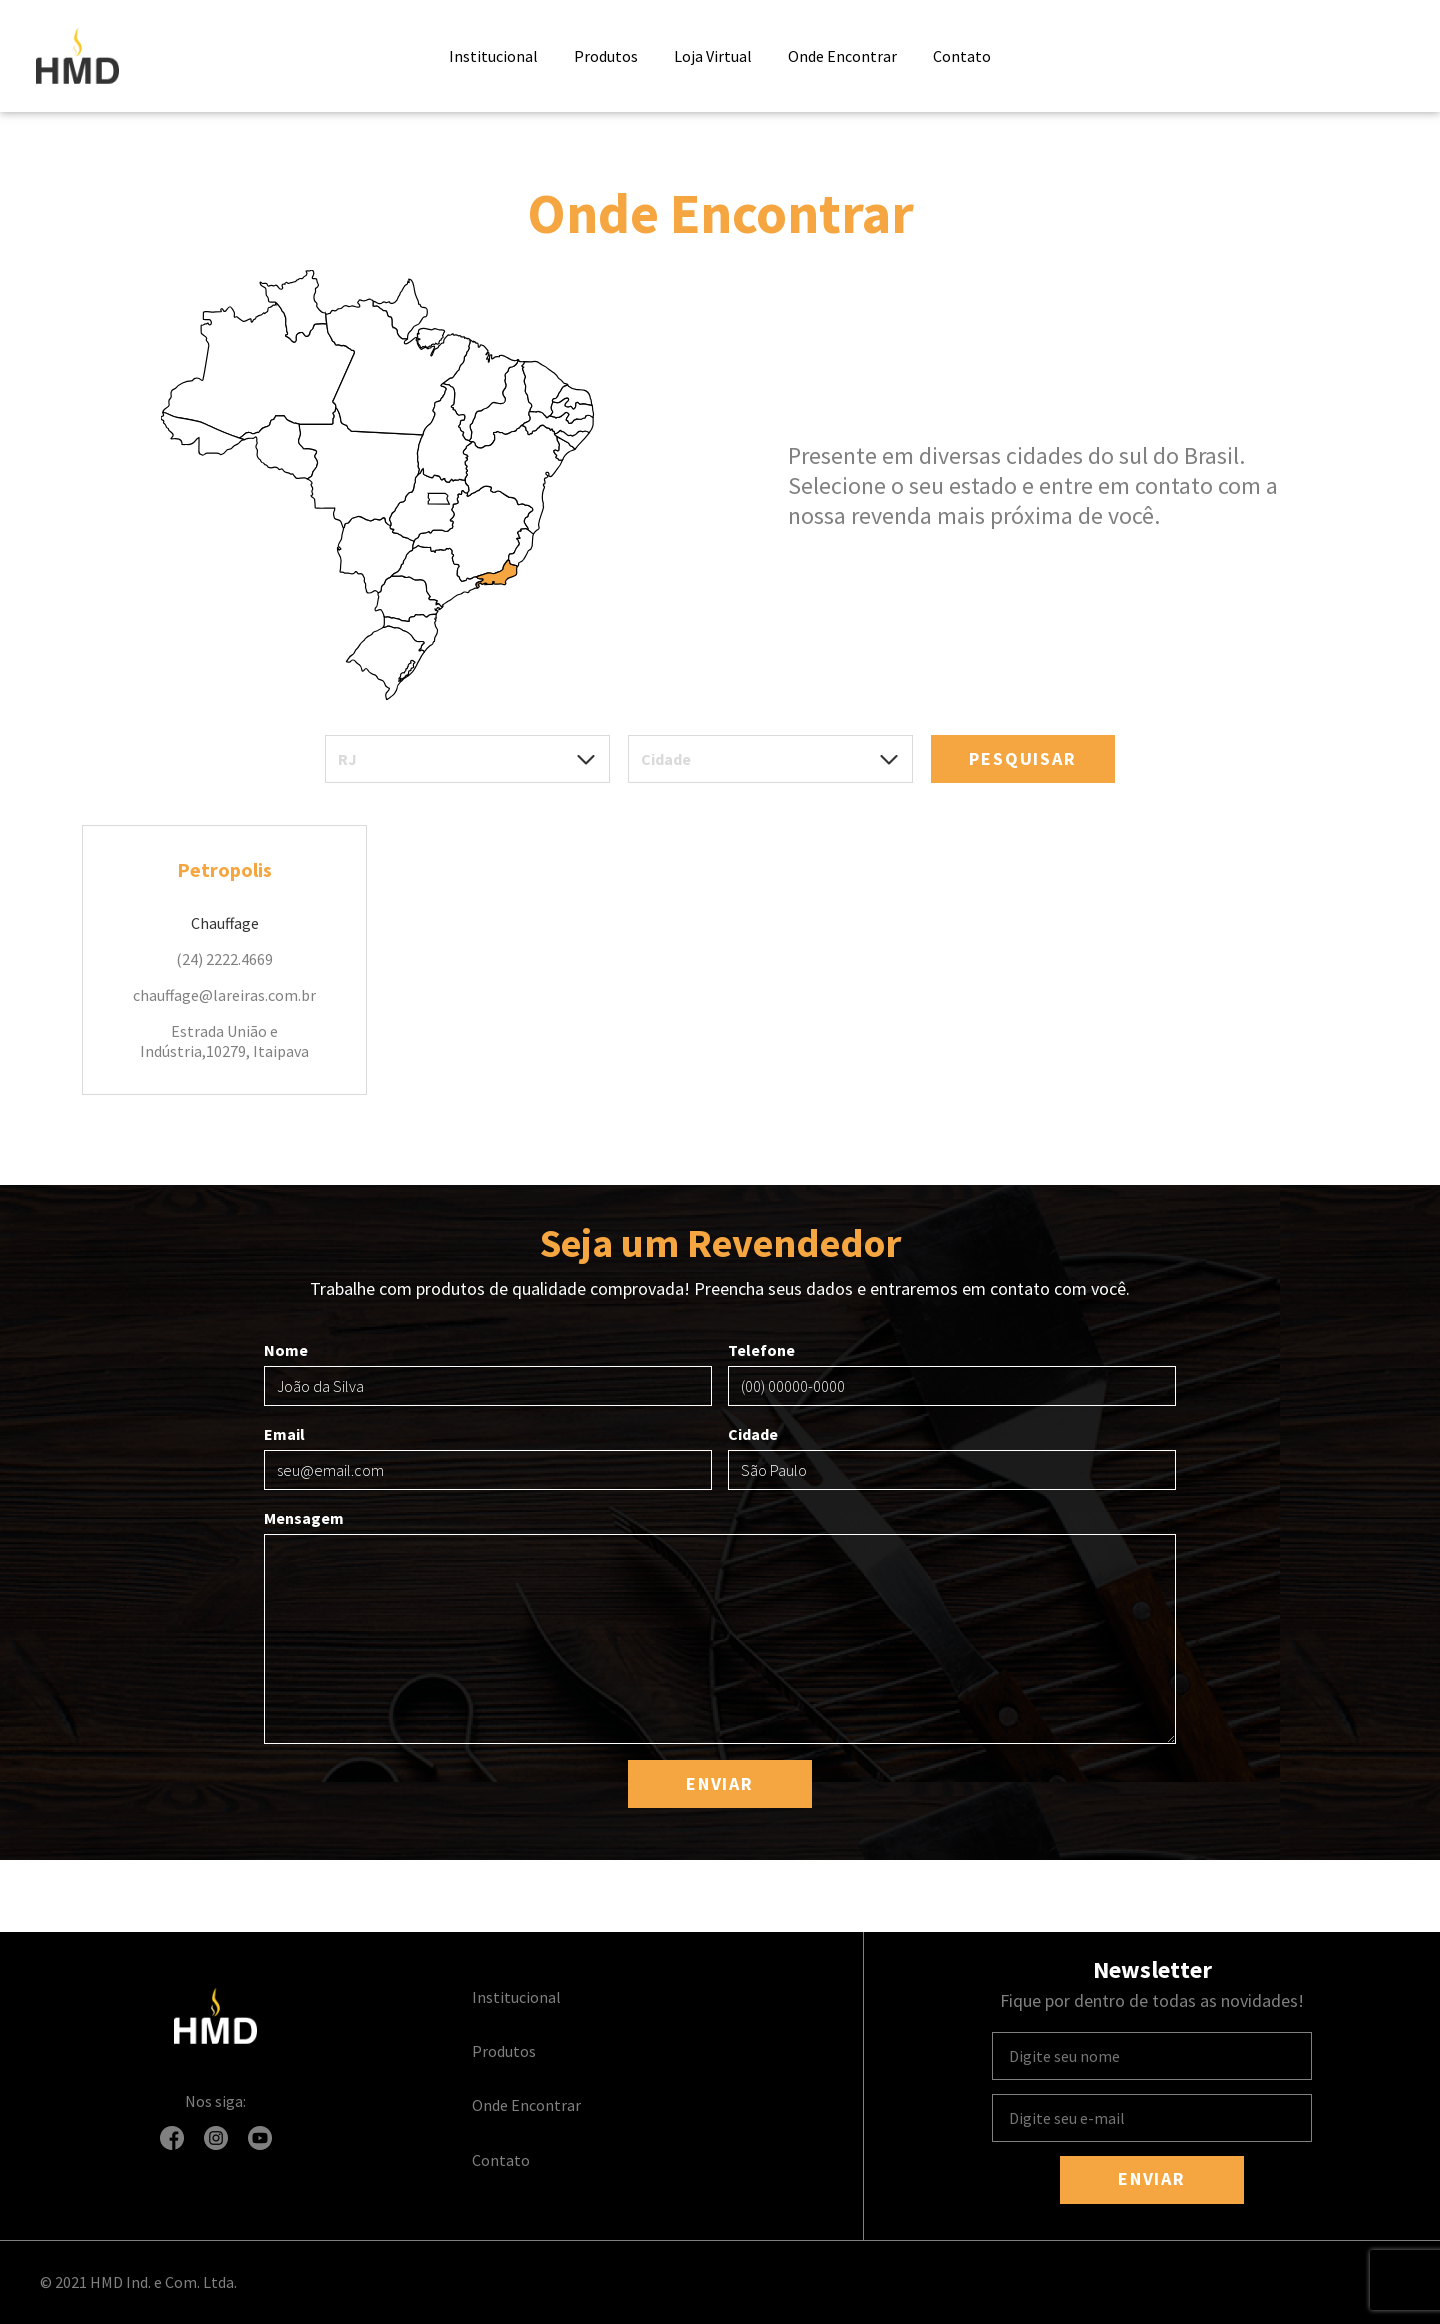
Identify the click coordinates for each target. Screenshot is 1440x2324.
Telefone (952, 1373)
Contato (962, 56)
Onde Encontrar (842, 56)
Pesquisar (1022, 758)
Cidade (952, 1457)
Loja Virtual (713, 56)
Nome (488, 1373)
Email (488, 1457)
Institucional (493, 56)
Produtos (606, 56)
